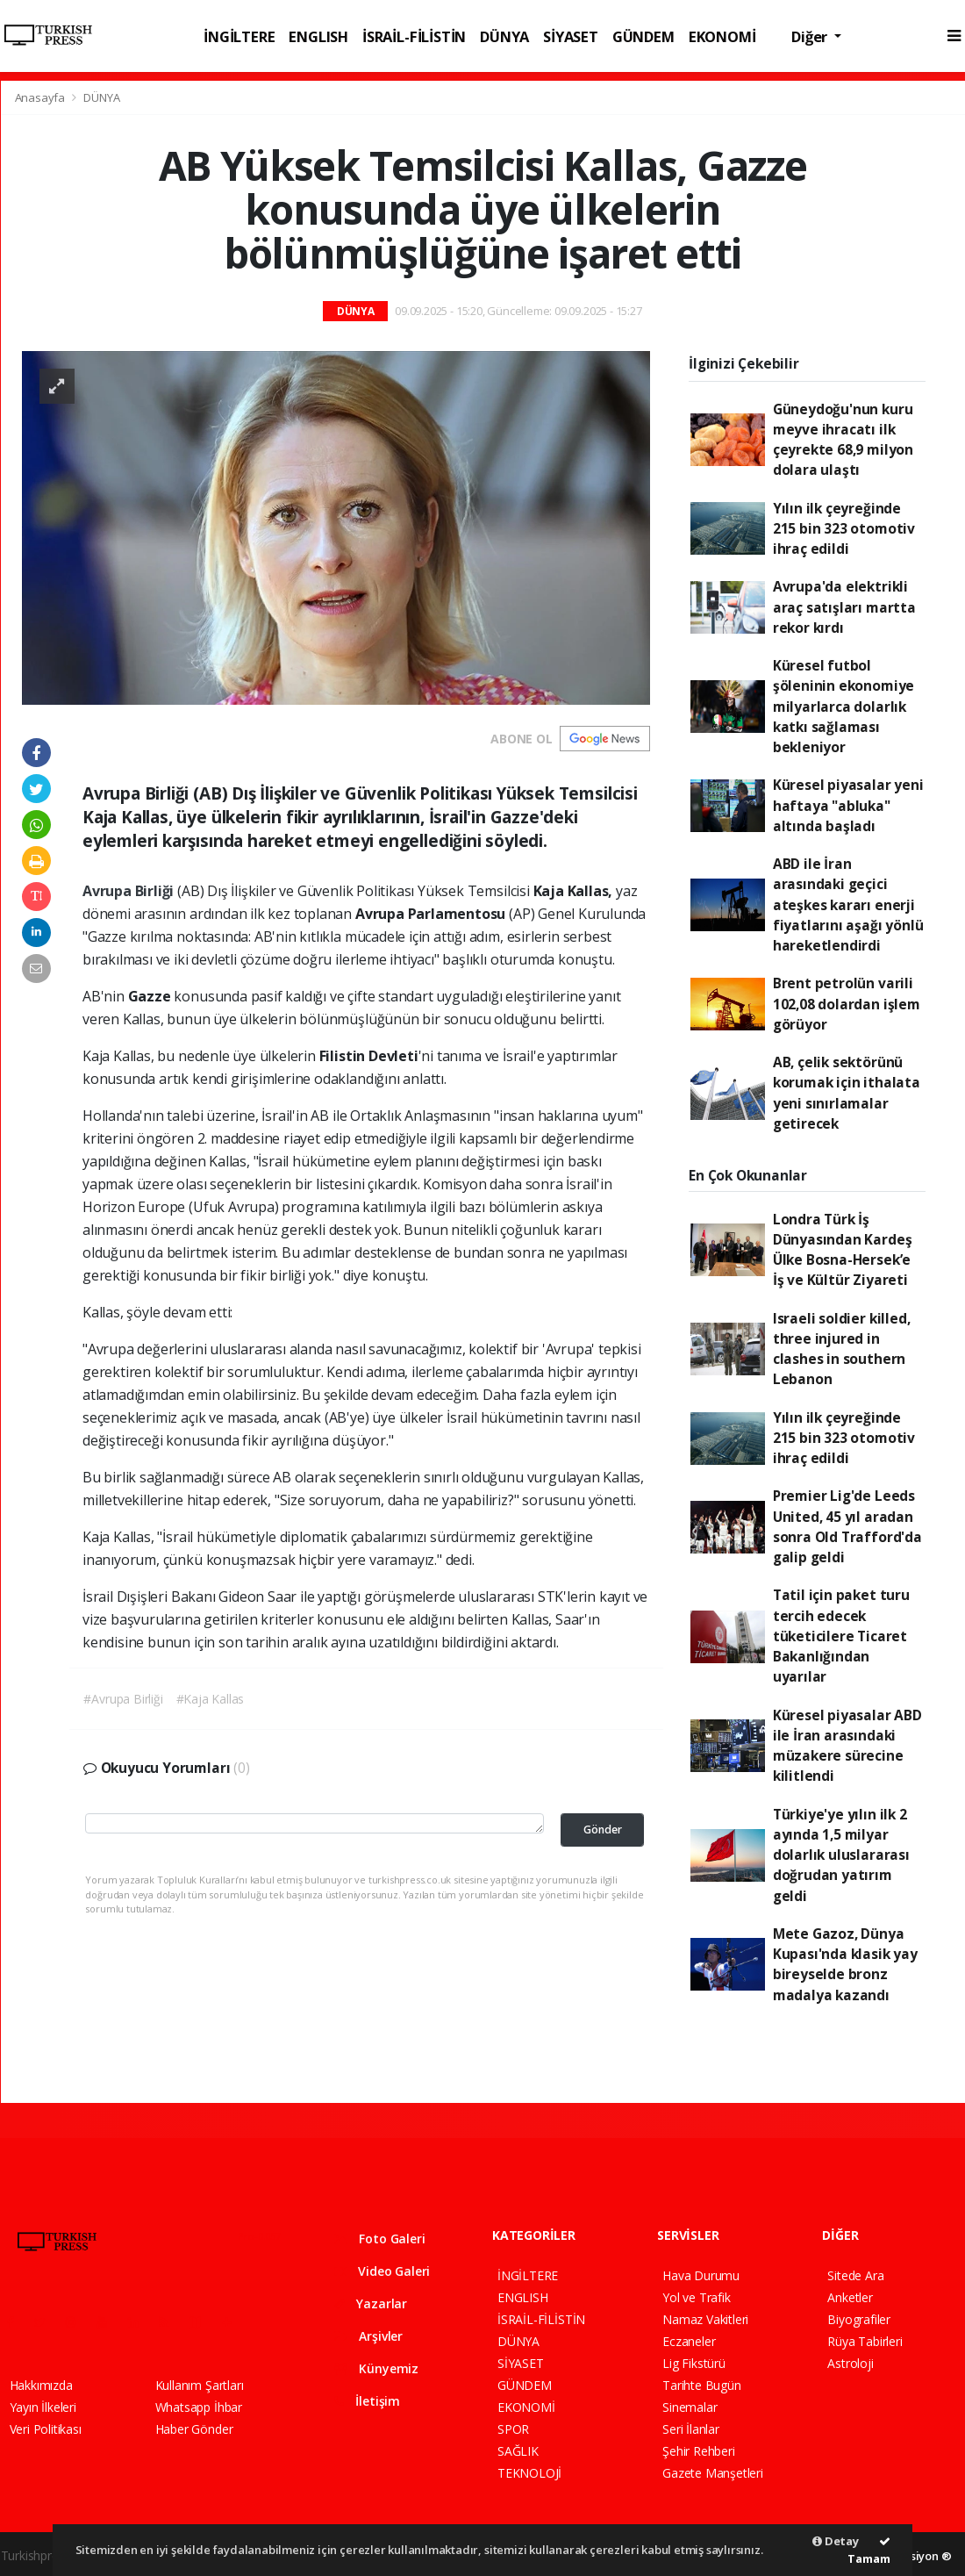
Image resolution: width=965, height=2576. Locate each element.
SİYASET (570, 36)
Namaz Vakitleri (705, 2319)
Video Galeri (382, 2271)
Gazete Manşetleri (712, 2473)
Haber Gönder (194, 2429)
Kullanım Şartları (199, 2385)
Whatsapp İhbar (198, 2407)
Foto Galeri (379, 2238)
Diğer (811, 36)
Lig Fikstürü (694, 2363)
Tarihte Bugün (701, 2385)
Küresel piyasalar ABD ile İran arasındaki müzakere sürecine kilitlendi (847, 1745)
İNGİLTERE (239, 36)
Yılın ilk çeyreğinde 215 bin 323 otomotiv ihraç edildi (844, 529)
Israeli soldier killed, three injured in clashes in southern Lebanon (842, 1349)
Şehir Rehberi (698, 2451)
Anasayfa (41, 97)
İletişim (367, 2401)
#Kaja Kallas (210, 1698)
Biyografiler (858, 2319)
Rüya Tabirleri (864, 2341)
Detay (835, 2541)
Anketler (849, 2297)
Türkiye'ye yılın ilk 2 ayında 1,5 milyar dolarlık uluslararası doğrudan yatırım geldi (841, 1855)
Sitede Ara (855, 2275)
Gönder (602, 1829)
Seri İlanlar (690, 2429)
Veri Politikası (46, 2429)
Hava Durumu (701, 2275)
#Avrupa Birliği (122, 1698)
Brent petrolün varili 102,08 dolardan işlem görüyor (846, 1003)
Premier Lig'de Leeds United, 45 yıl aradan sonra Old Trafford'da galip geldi (847, 1526)
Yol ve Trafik (696, 2297)
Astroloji (850, 2363)
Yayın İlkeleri (43, 2407)
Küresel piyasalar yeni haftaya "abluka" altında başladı (848, 805)
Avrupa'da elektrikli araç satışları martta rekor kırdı (844, 607)
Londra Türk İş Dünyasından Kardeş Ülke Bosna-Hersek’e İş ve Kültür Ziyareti (842, 1249)
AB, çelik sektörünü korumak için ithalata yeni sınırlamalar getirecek (846, 1092)
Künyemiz (376, 2368)
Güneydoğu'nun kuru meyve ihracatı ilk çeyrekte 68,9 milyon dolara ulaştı (843, 439)
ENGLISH (318, 36)
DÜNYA (504, 36)
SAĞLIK (518, 2451)
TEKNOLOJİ (529, 2473)
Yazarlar (370, 2303)
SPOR (513, 2429)
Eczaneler (688, 2341)
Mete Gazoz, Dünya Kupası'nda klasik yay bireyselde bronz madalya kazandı (845, 1964)
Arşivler (368, 2336)
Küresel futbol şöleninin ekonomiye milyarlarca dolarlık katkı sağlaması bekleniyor (843, 706)
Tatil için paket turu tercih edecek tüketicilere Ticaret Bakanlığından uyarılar (841, 1635)
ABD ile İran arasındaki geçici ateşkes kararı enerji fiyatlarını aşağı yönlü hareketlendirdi (848, 904)
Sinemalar (689, 2407)
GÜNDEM (643, 36)
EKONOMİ (722, 36)
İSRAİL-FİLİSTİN (414, 36)
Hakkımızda (41, 2385)
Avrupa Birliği (129, 891)
